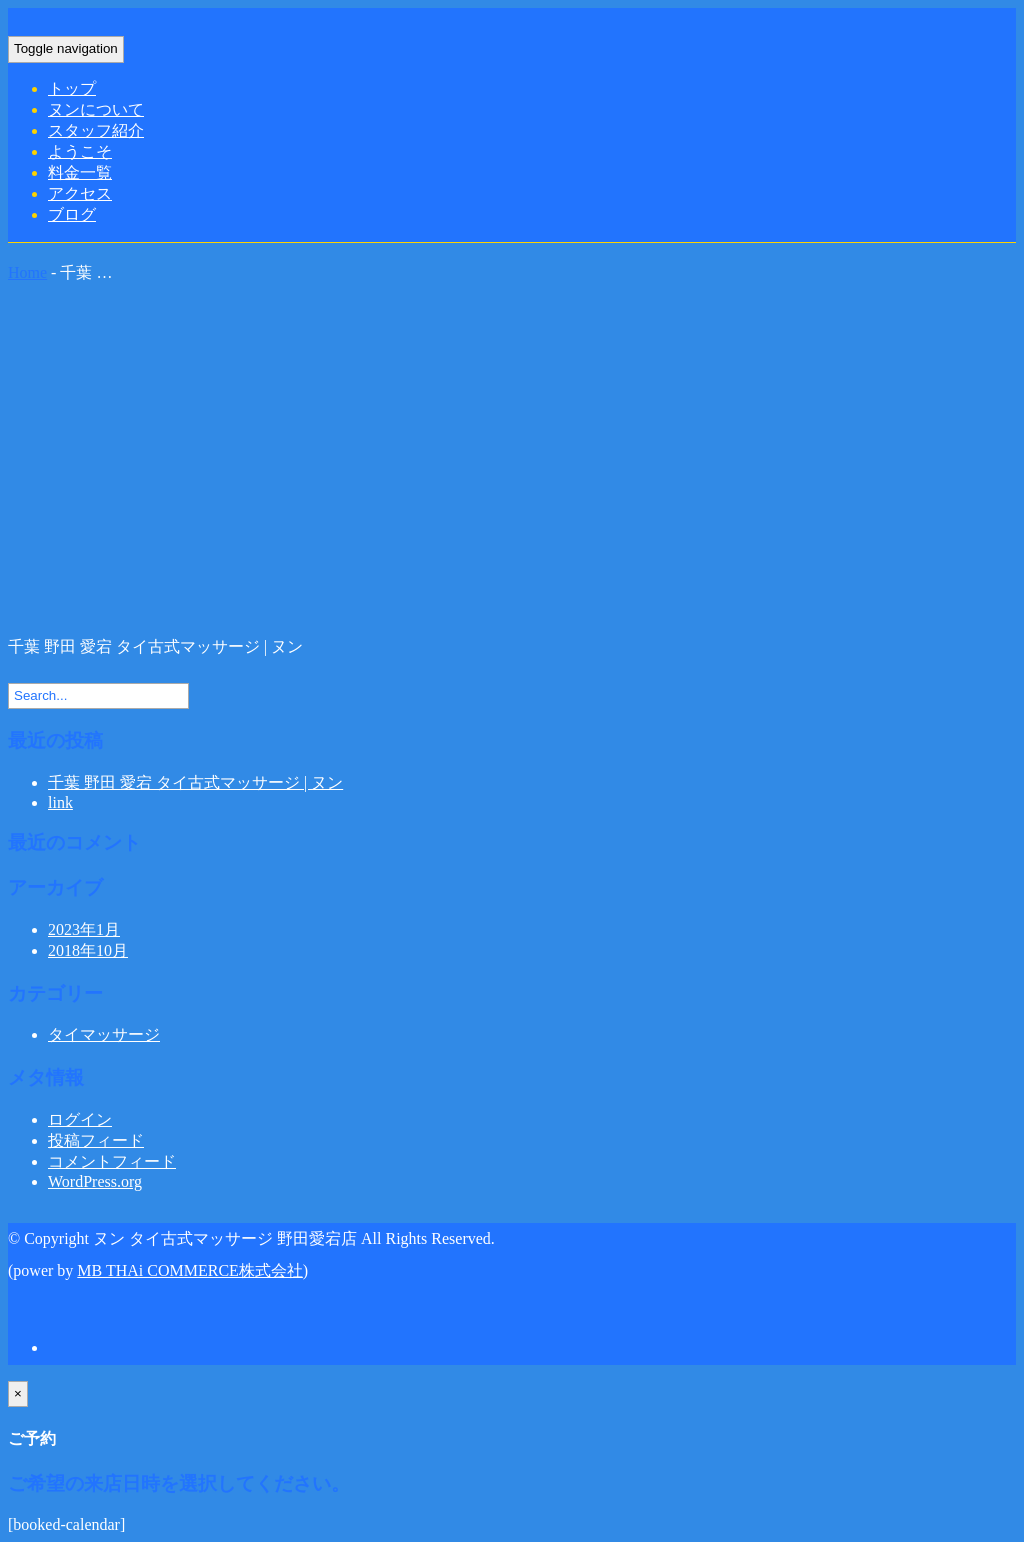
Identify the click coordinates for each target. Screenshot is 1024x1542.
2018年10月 (88, 950)
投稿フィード (96, 1140)
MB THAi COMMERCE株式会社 (190, 1270)
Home (27, 272)
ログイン (80, 1119)
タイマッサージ (104, 1034)
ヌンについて (96, 109)
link (60, 802)
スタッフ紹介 (96, 130)
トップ (72, 88)
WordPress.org (95, 1181)
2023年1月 (84, 929)
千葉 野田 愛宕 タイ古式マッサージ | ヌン (195, 782)
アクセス (80, 193)
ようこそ (80, 151)
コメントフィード (112, 1161)
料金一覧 (80, 172)
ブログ (72, 214)
